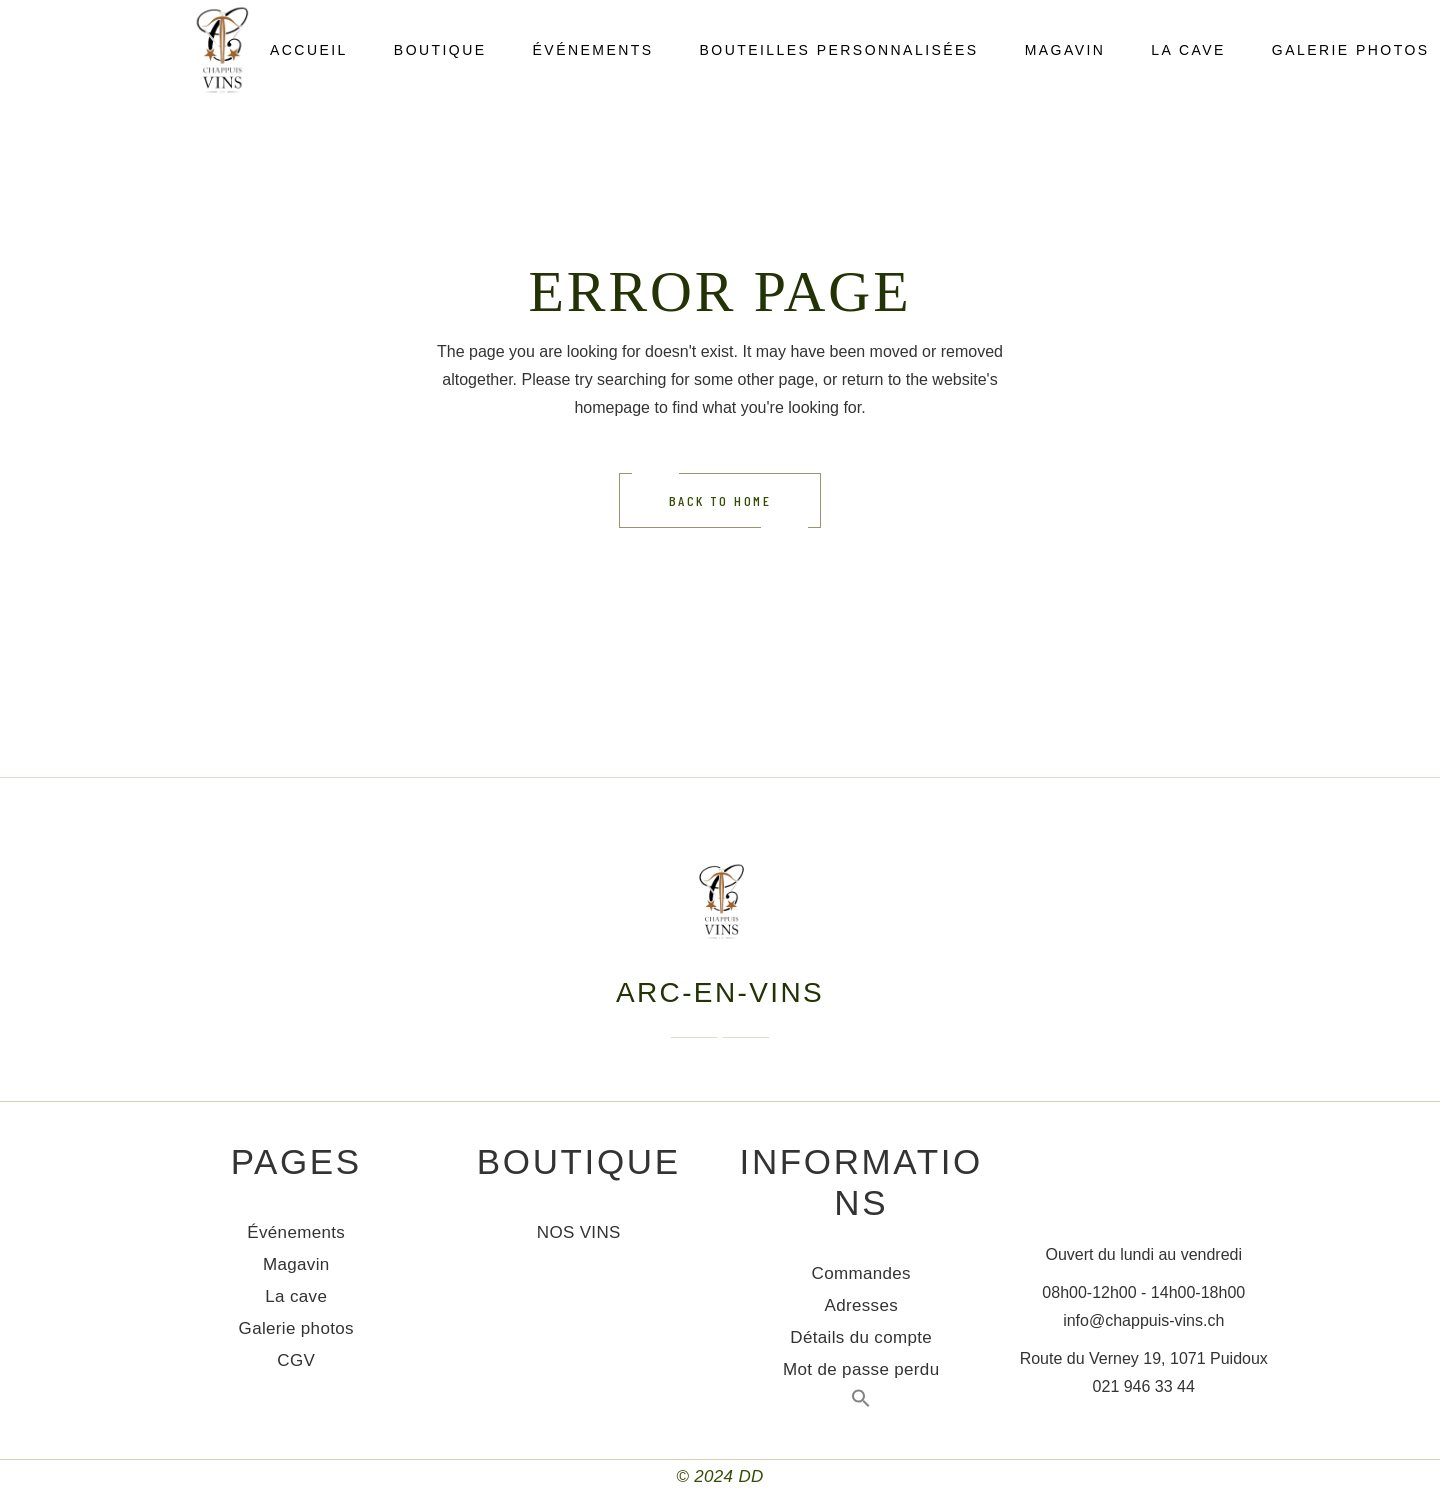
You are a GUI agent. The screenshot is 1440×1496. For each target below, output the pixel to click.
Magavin (296, 1264)
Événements (296, 1232)
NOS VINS (579, 1232)
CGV (296, 1360)
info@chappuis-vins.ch (1143, 1320)
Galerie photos (296, 1328)
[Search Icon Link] (861, 1402)
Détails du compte (861, 1337)
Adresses (861, 1305)
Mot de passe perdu (861, 1369)
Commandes (861, 1273)
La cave (296, 1296)
